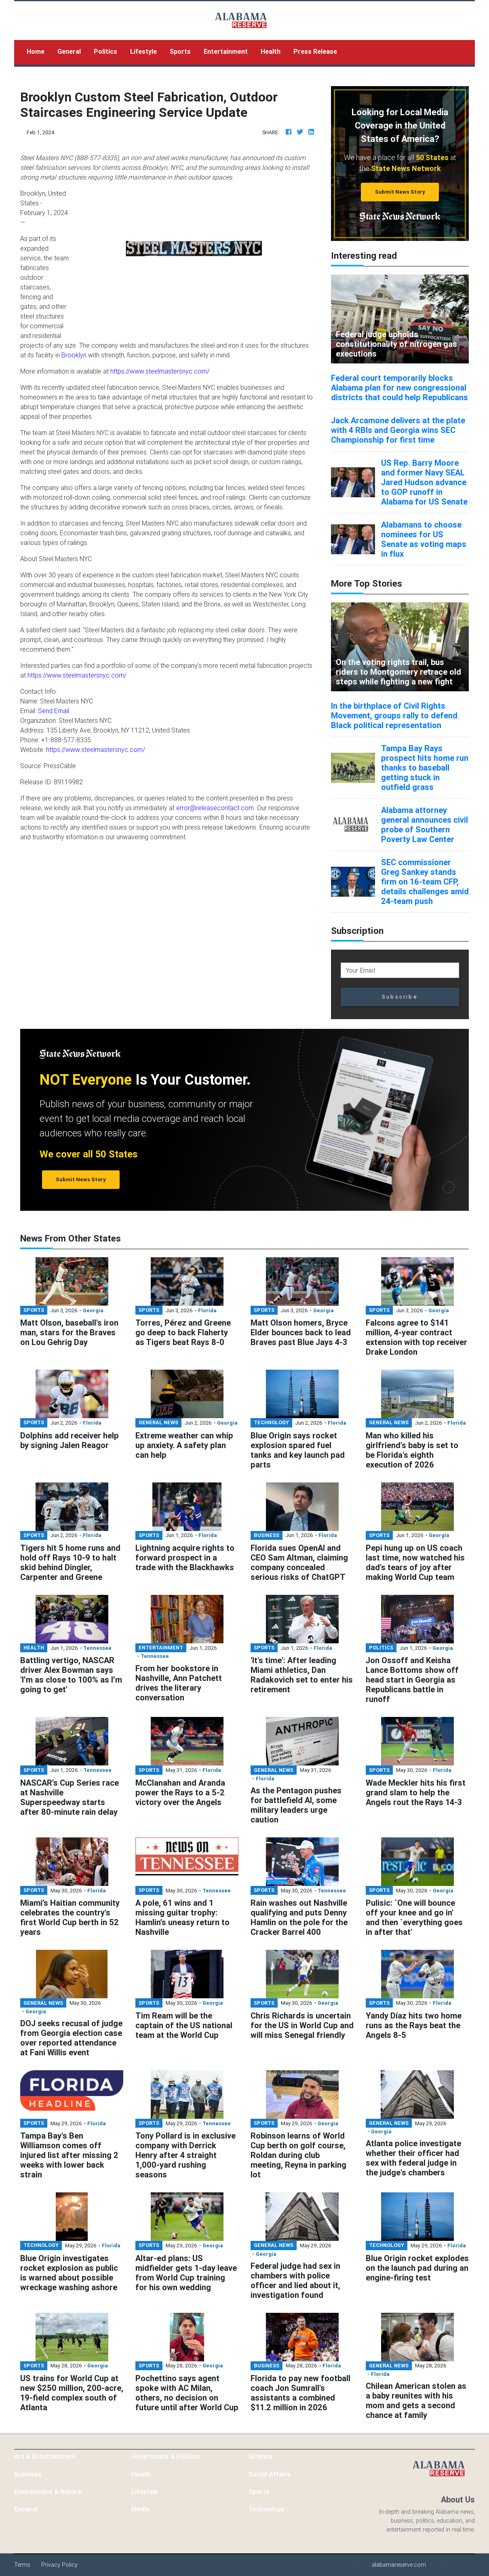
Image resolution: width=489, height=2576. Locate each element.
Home (39, 50)
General (69, 51)
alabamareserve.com (399, 2564)
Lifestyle (143, 51)
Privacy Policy (59, 2564)
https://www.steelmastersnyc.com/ (159, 371)
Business (28, 2474)
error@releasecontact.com (215, 808)
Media (140, 2509)
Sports (180, 51)
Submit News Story (400, 191)
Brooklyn (73, 355)
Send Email (53, 711)
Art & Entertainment (45, 2456)
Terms (22, 2564)
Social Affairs (270, 2474)
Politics (105, 51)
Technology (266, 2509)
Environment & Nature (47, 2491)
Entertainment (226, 51)
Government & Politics (165, 2456)
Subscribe (400, 996)
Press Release (315, 51)
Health (270, 51)
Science (260, 2456)
